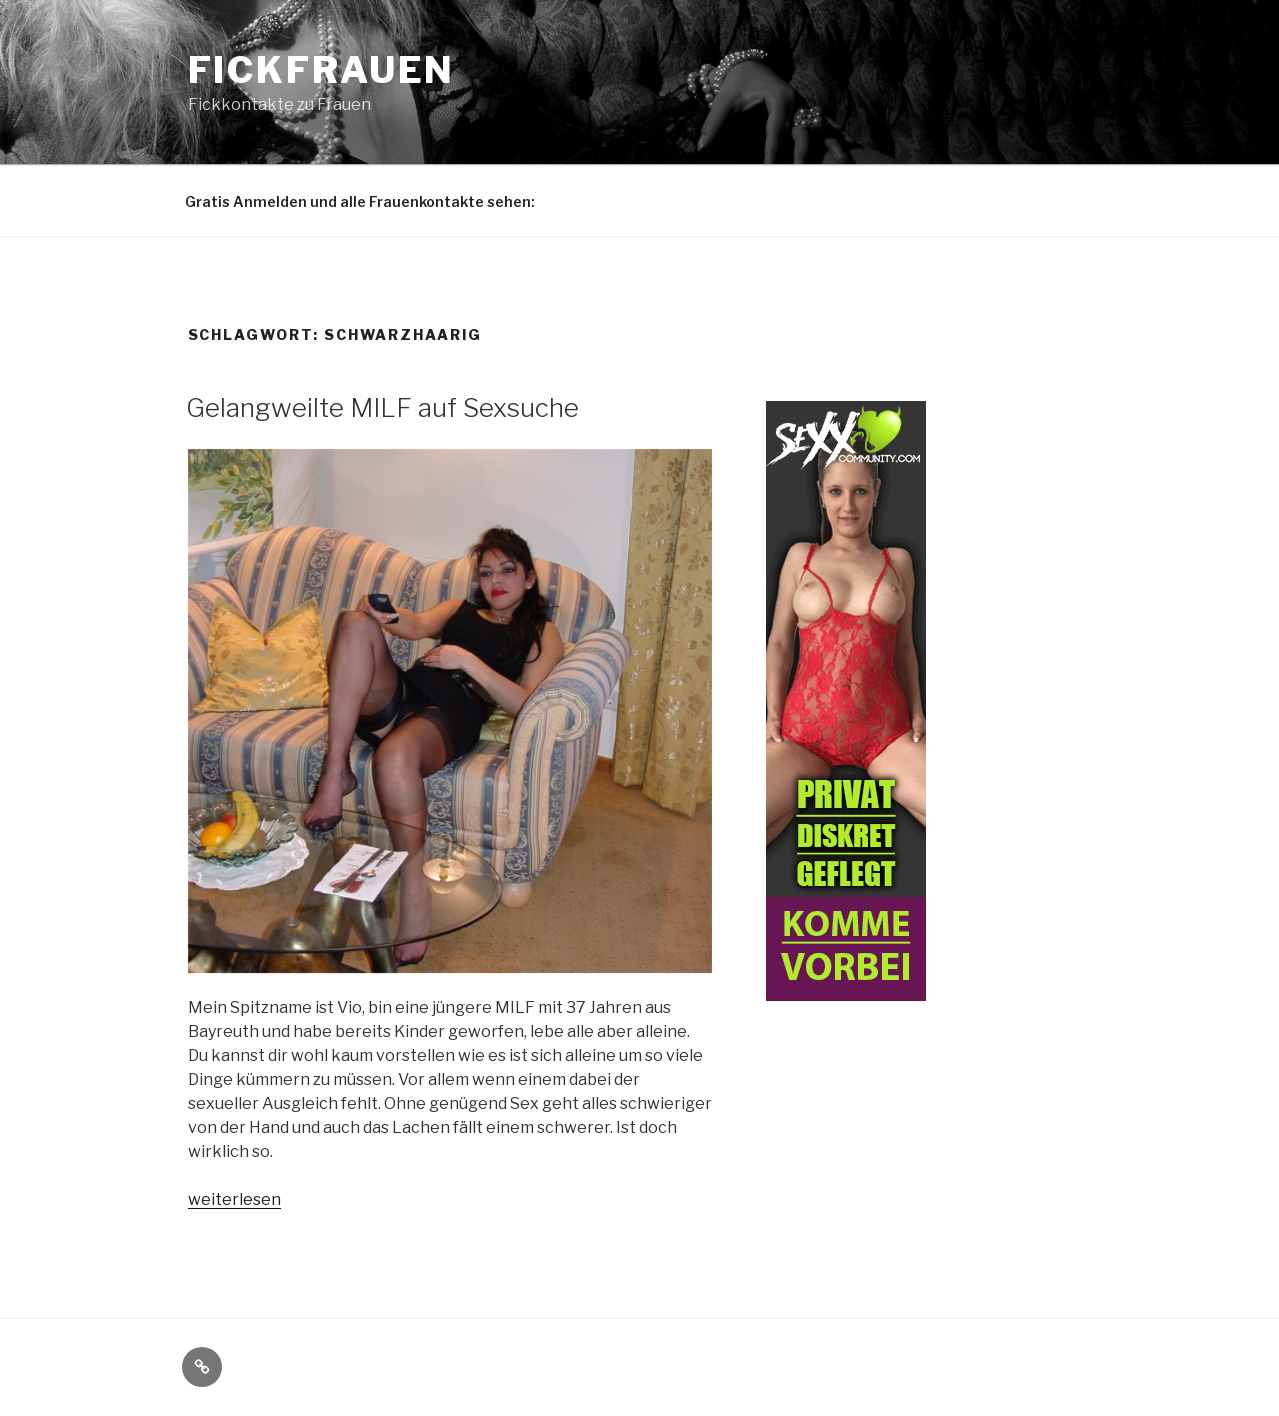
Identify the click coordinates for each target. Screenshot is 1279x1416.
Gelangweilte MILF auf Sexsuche (382, 407)
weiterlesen (234, 1199)
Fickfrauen (322, 70)
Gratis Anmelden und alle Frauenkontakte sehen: (360, 201)
